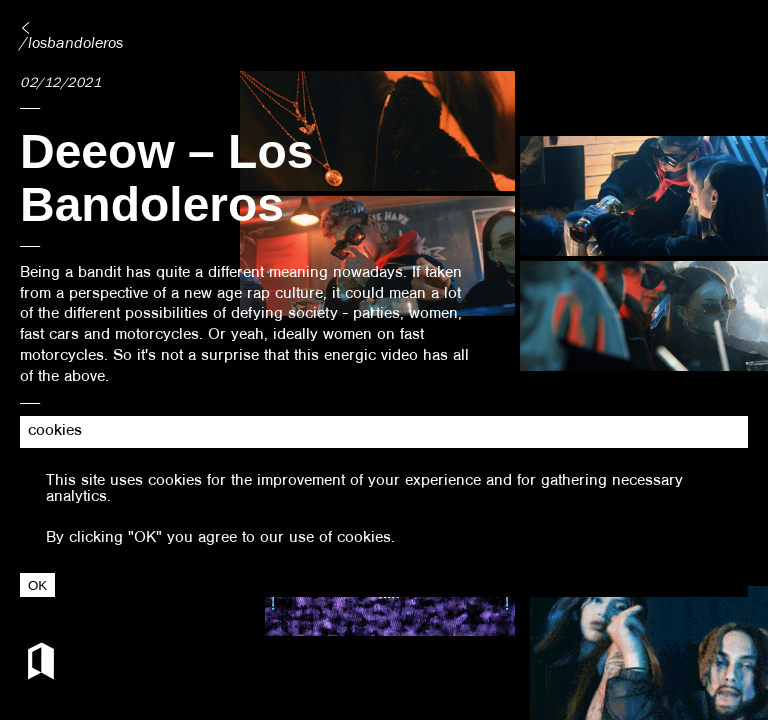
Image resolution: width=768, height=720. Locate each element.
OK (37, 585)
